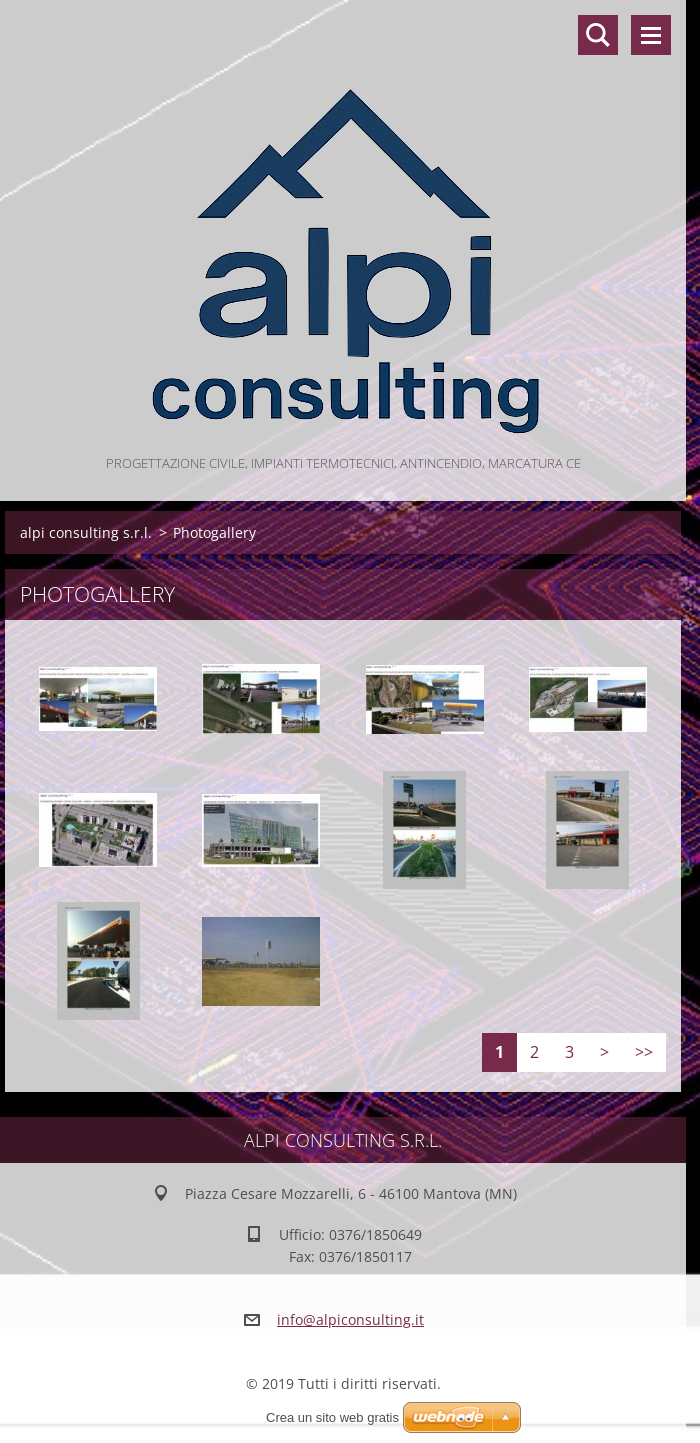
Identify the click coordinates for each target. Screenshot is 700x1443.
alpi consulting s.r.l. (86, 532)
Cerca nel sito (598, 35)
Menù (651, 35)
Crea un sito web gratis (332, 1417)
